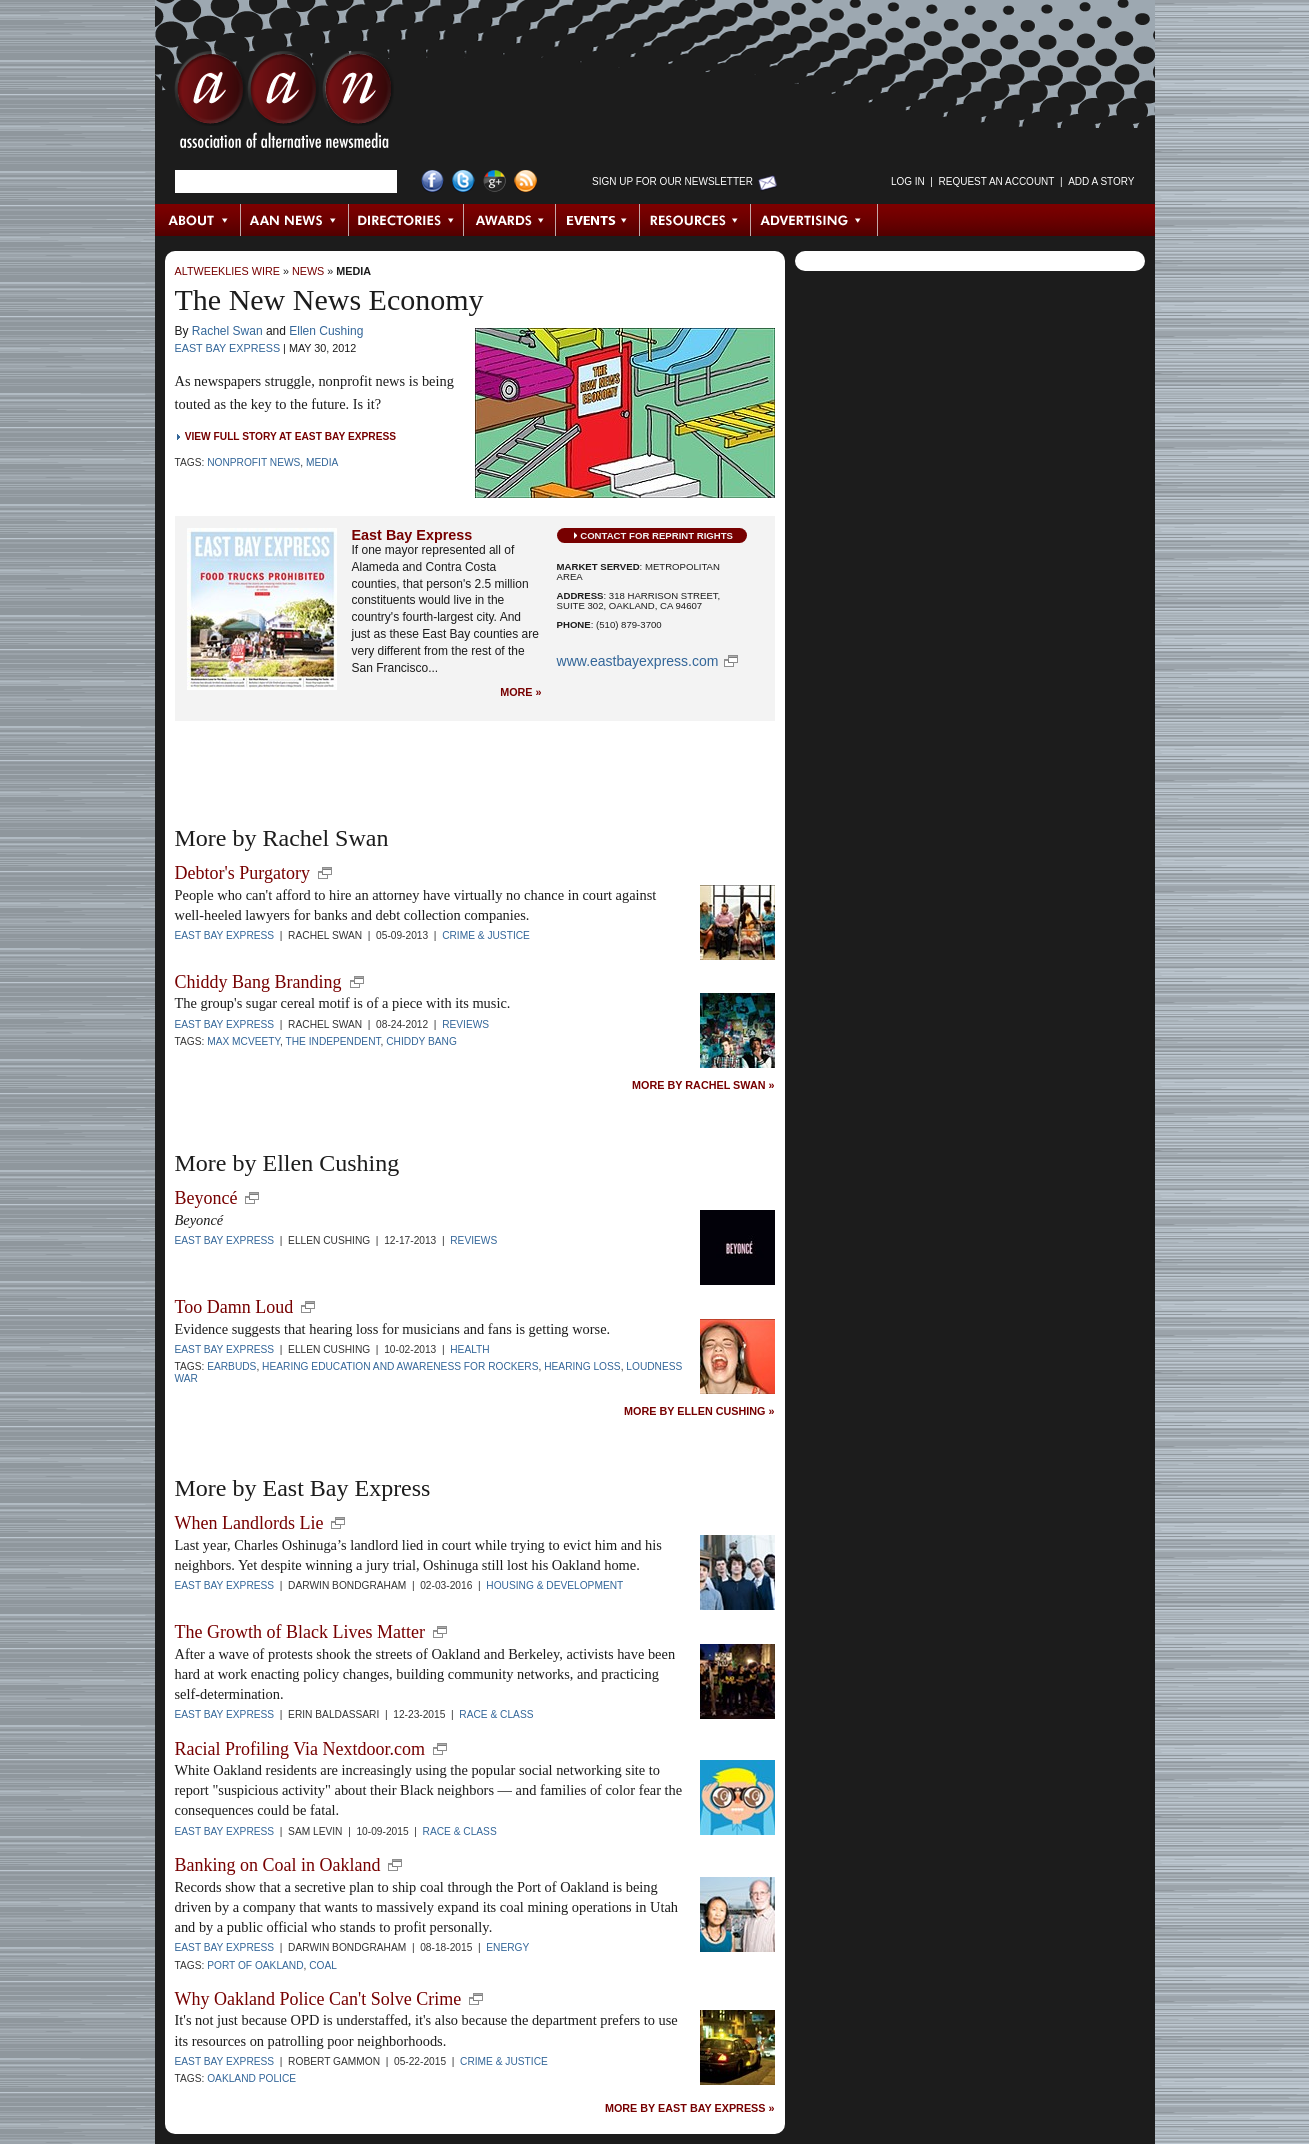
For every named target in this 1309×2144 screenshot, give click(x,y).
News (308, 271)
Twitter (463, 181)
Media (353, 271)
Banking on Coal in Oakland (278, 1865)
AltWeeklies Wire (227, 271)
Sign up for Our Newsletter (672, 181)
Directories (406, 220)
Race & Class (496, 1714)
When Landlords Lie (249, 1523)
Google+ (494, 181)
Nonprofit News (253, 462)
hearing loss (582, 1366)
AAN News (295, 220)
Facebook (432, 181)
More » (520, 692)
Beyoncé (206, 1198)
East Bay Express (228, 348)
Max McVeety (243, 1041)
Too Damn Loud (234, 1307)
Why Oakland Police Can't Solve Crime (318, 1999)
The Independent (332, 1041)
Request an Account (997, 181)
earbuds (231, 1366)
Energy (507, 1947)
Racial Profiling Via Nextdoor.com (300, 1749)
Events (598, 220)
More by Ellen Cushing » (699, 1411)
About (198, 220)
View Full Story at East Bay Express (290, 436)
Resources (695, 220)
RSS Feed (525, 181)
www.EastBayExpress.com (638, 661)
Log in (908, 181)
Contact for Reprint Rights (656, 535)
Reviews (465, 1024)
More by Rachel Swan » (703, 1085)
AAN (284, 105)
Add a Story (1101, 181)
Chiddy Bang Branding (258, 982)
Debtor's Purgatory (242, 873)
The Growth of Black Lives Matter (300, 1632)
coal (323, 1965)
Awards (510, 220)
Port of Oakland (255, 1965)
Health (469, 1349)
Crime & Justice (486, 935)
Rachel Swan (227, 331)
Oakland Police (251, 2078)
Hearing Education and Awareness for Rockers (400, 1366)
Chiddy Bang (421, 1041)
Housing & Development (554, 1585)
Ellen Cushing (326, 331)
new (325, 873)
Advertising (814, 220)
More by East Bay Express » (690, 2108)
